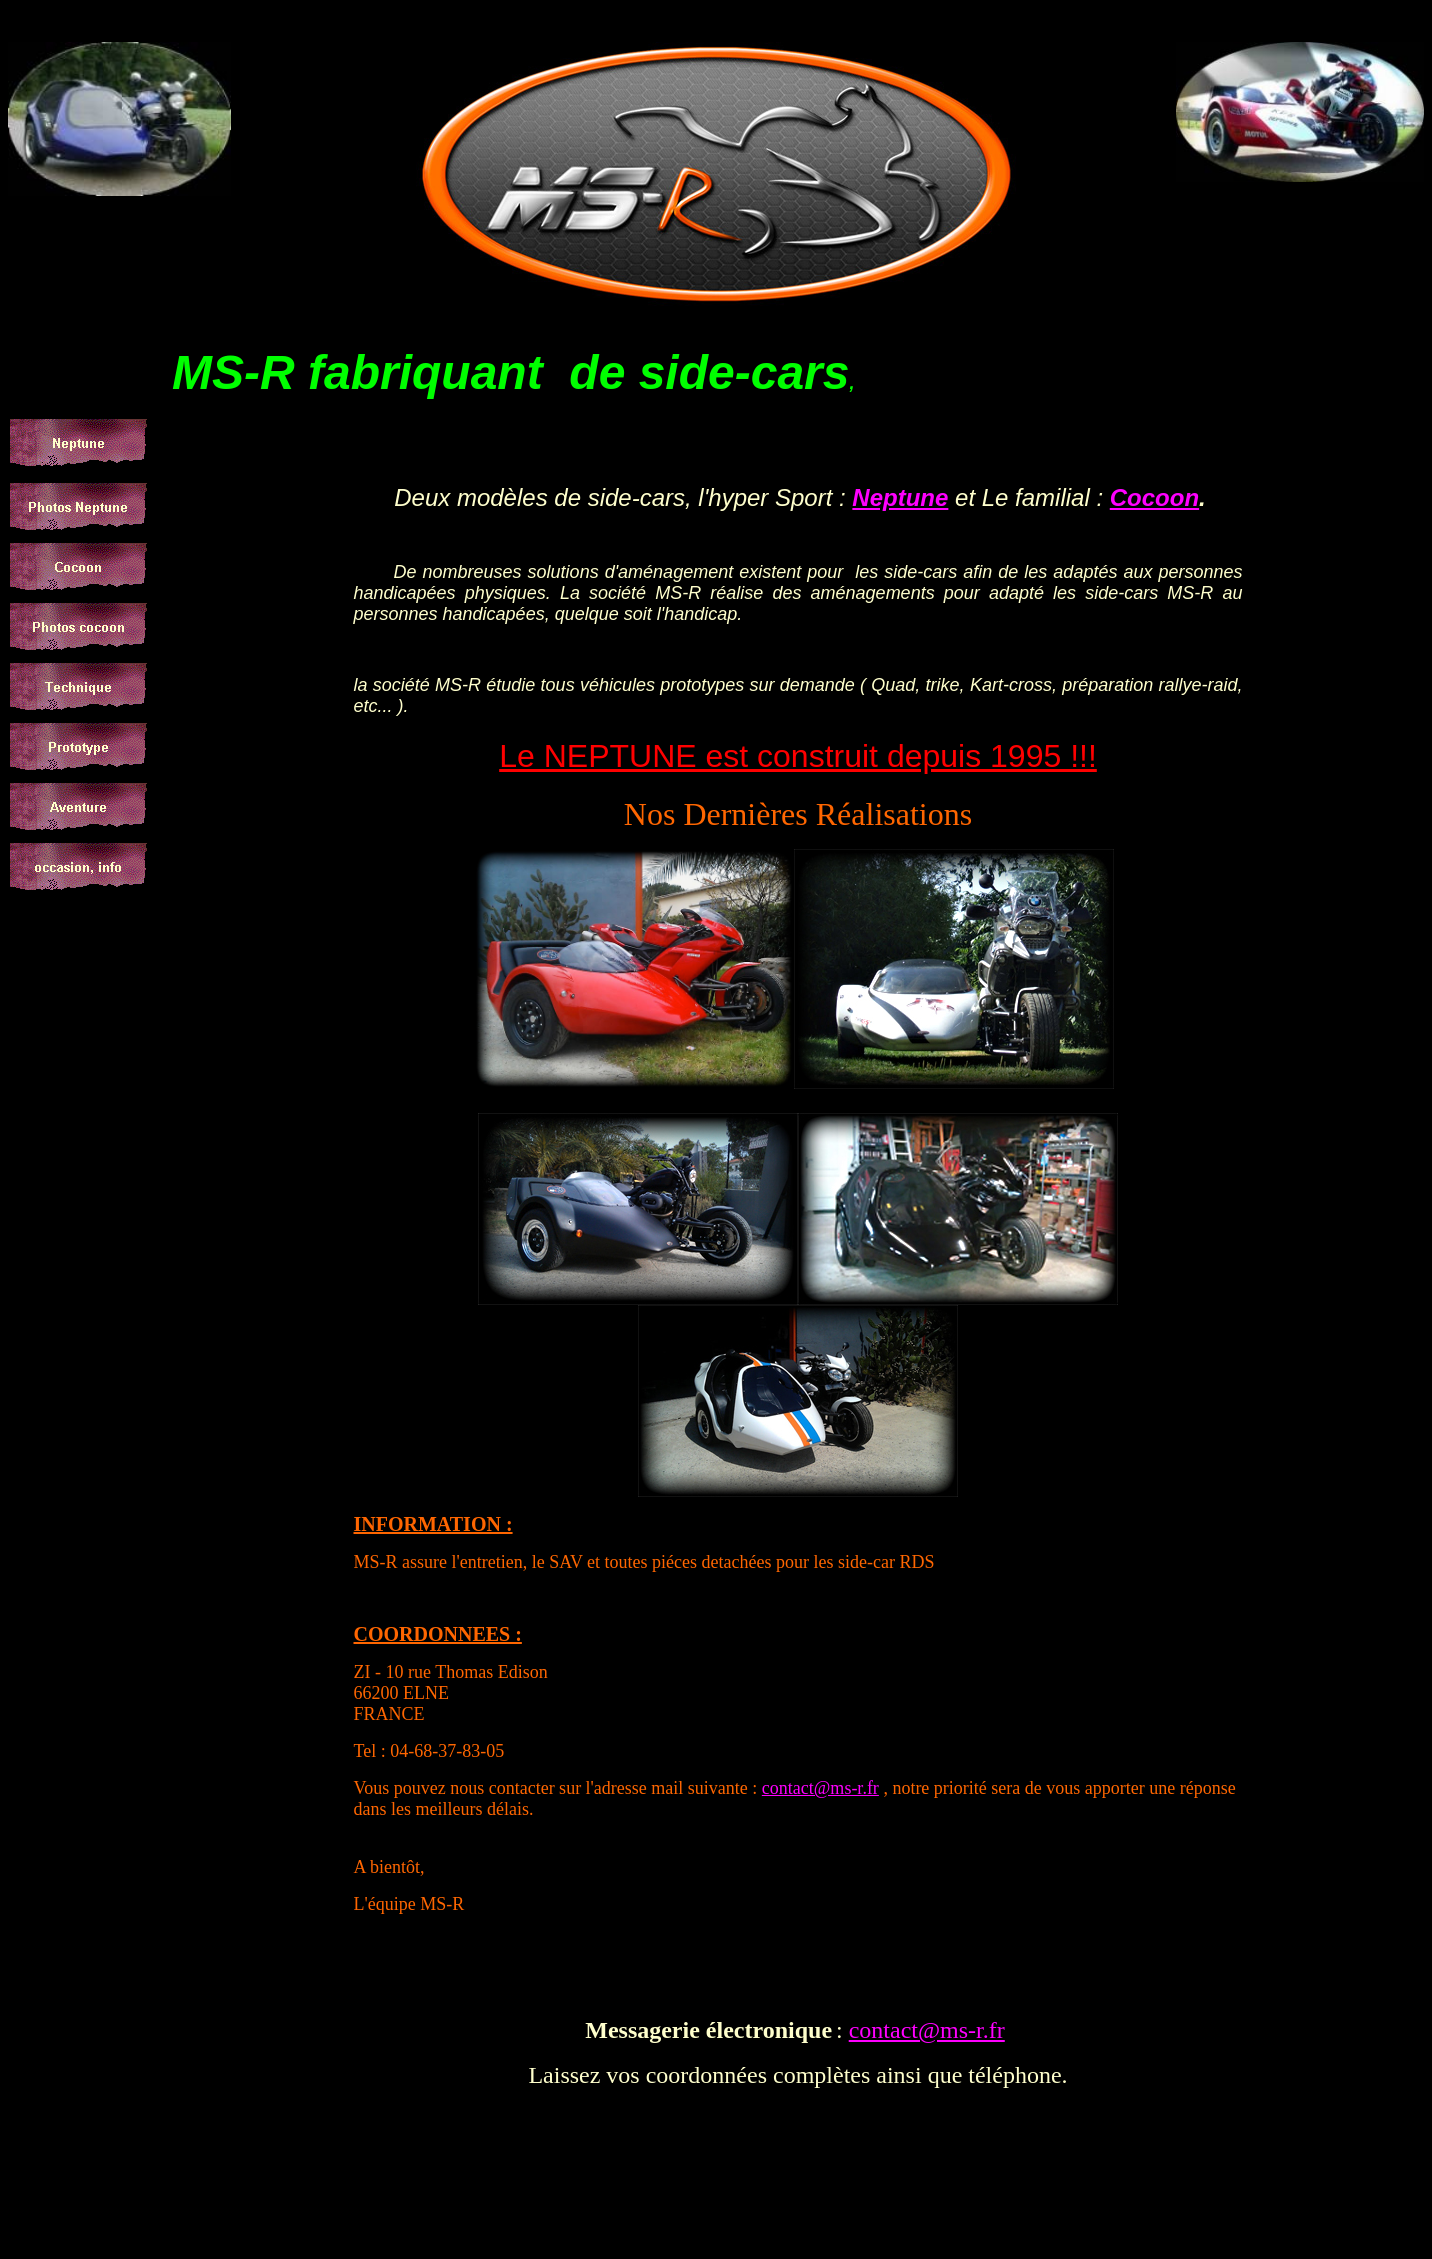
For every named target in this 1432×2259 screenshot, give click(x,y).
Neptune (900, 497)
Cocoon (1154, 497)
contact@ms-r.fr (820, 1788)
